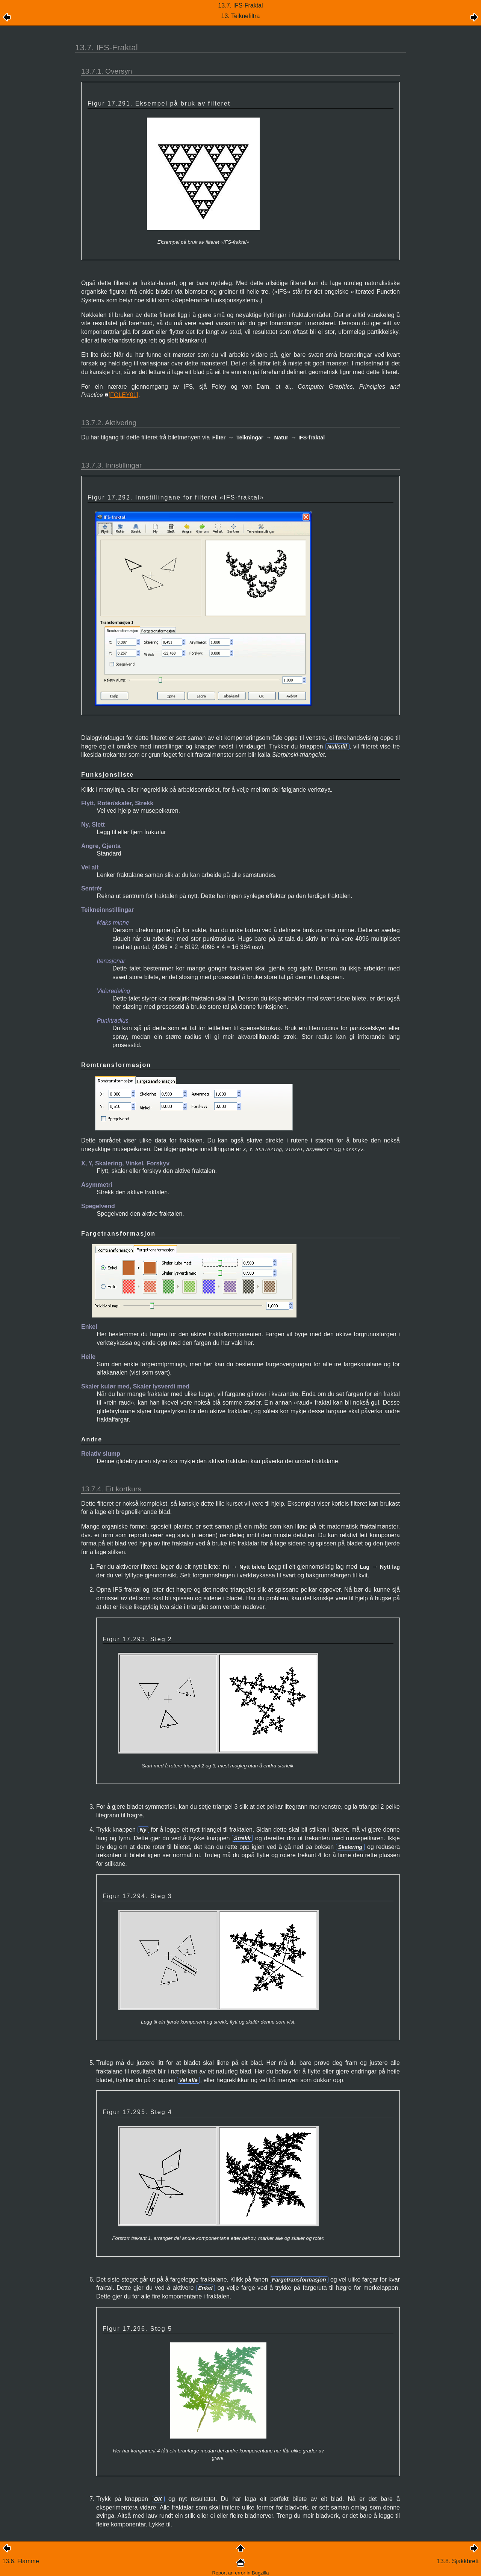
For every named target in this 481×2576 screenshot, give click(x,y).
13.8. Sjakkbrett (458, 2560)
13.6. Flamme (20, 2560)
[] (123, 395)
